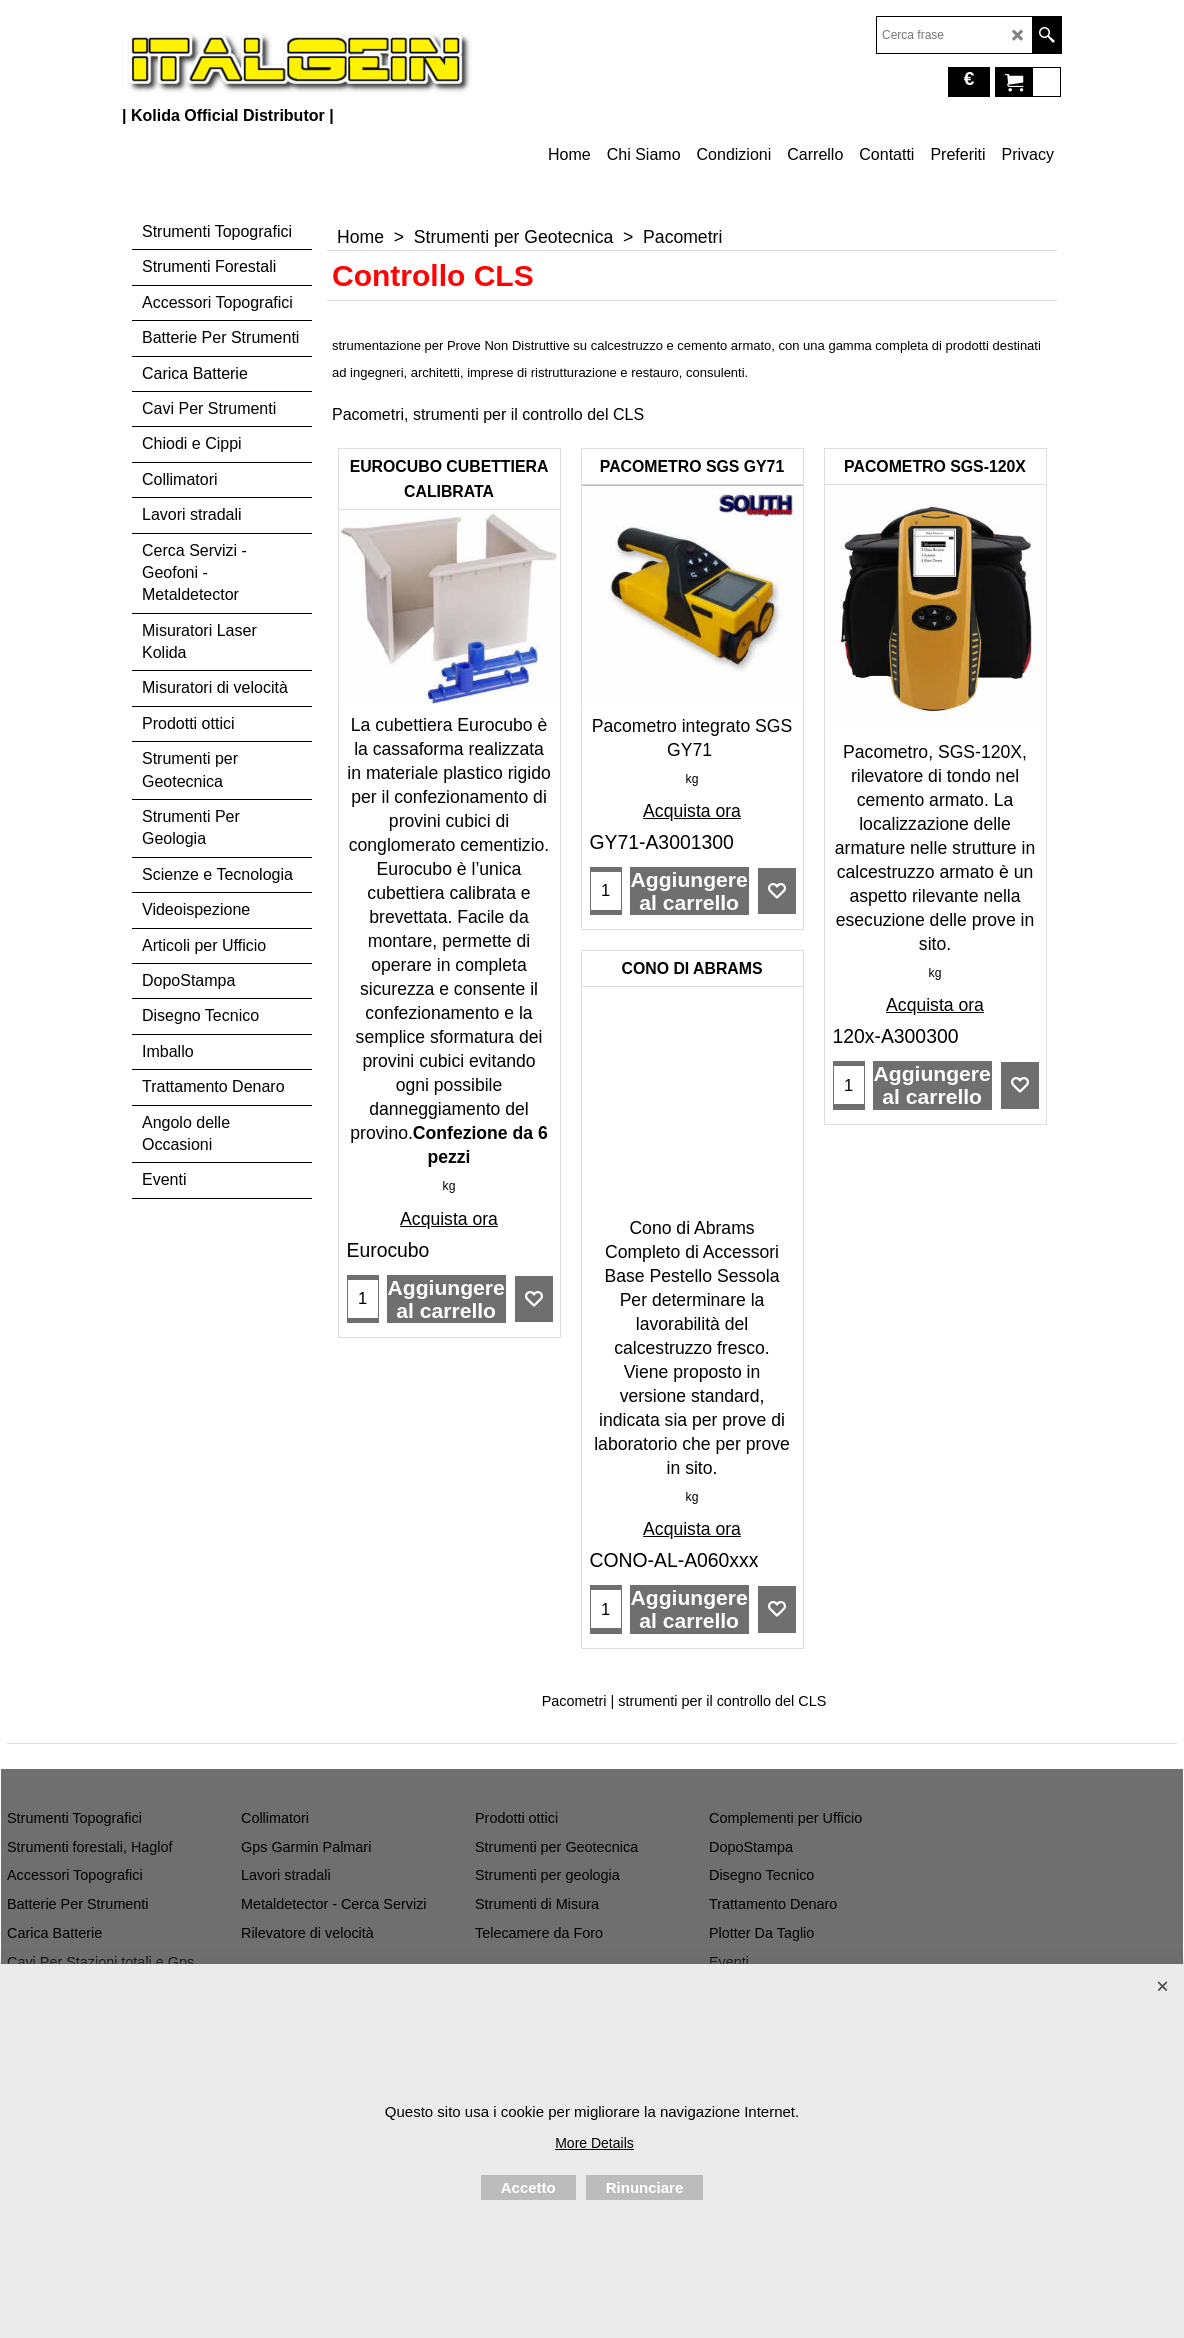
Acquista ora (449, 1219)
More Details (594, 2143)
